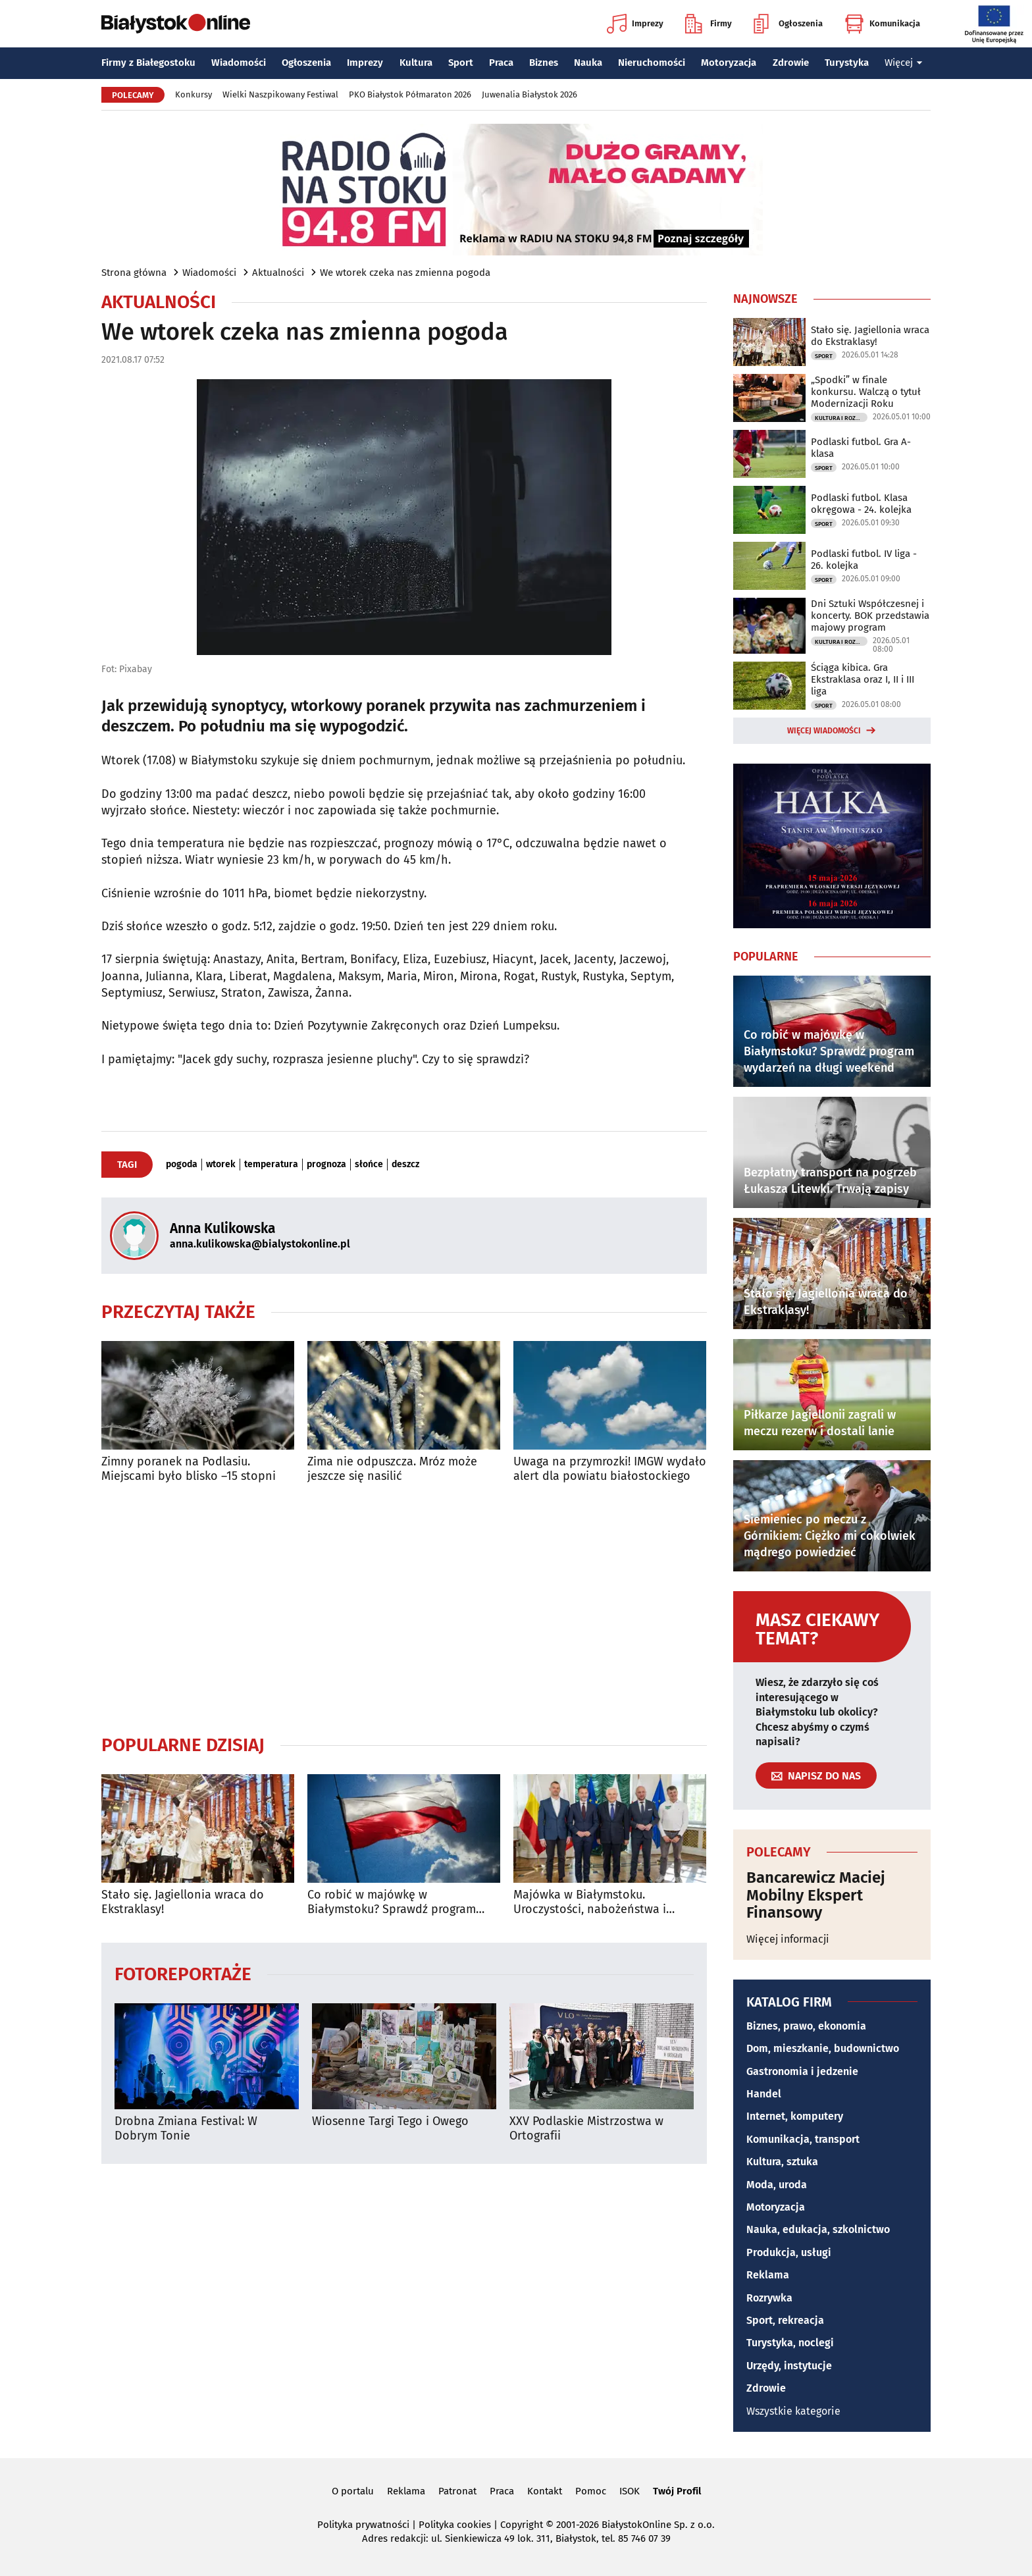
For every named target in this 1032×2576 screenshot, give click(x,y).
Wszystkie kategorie (793, 2411)
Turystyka (847, 62)
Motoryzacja (728, 62)
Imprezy (635, 24)
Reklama (767, 2275)
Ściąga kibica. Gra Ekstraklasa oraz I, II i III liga (862, 679)
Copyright (521, 2525)
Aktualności (278, 272)
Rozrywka (769, 2298)
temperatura (271, 1164)
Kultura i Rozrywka (841, 418)
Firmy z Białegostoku (148, 62)
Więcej (904, 62)
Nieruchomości (651, 62)
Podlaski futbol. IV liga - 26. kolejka (864, 559)
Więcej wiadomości (824, 730)
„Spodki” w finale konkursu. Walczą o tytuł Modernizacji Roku (866, 391)
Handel (763, 2094)
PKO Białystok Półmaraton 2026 (410, 94)
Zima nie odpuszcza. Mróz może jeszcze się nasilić (392, 1469)
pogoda (181, 1164)
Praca (501, 62)
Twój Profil (677, 2491)
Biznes (543, 62)
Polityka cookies (455, 2525)
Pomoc (590, 2491)
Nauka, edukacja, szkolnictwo (818, 2229)
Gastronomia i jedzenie (802, 2071)
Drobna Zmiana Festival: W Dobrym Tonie (186, 2129)
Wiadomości (238, 62)
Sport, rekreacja (785, 2320)
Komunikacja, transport (803, 2139)
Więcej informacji (787, 1939)
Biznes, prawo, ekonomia (806, 2026)
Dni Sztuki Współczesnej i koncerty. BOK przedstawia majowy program (870, 615)
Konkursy (193, 94)
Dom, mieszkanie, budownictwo (822, 2048)
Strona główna (134, 272)
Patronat (457, 2491)
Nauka (588, 62)
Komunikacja (882, 24)
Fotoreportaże (183, 1973)
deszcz (405, 1164)
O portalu (353, 2491)
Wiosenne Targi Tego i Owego (390, 2121)
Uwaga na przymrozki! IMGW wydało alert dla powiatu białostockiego (609, 1469)
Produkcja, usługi (788, 2252)
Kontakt (544, 2491)
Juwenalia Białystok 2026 (529, 94)
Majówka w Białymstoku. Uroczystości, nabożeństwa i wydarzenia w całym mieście (590, 1902)
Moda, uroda (776, 2184)
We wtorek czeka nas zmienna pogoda (405, 272)
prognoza (326, 1164)
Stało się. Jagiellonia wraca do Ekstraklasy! (182, 1902)
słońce (369, 1164)
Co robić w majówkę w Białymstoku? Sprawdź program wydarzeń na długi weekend (391, 1902)
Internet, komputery (794, 2116)
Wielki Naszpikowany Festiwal (280, 94)
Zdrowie (791, 62)
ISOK (629, 2491)
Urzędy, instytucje (789, 2365)
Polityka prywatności (363, 2525)
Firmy (708, 24)
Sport (460, 62)
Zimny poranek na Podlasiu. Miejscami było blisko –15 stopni (188, 1469)
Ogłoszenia (788, 24)
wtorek (221, 1164)
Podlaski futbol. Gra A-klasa (861, 448)
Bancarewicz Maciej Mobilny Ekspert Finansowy (815, 1895)
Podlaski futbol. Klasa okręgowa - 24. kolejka (861, 503)
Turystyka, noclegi (790, 2342)
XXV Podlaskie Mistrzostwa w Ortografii (586, 2129)
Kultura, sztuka (782, 2161)
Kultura (416, 62)
